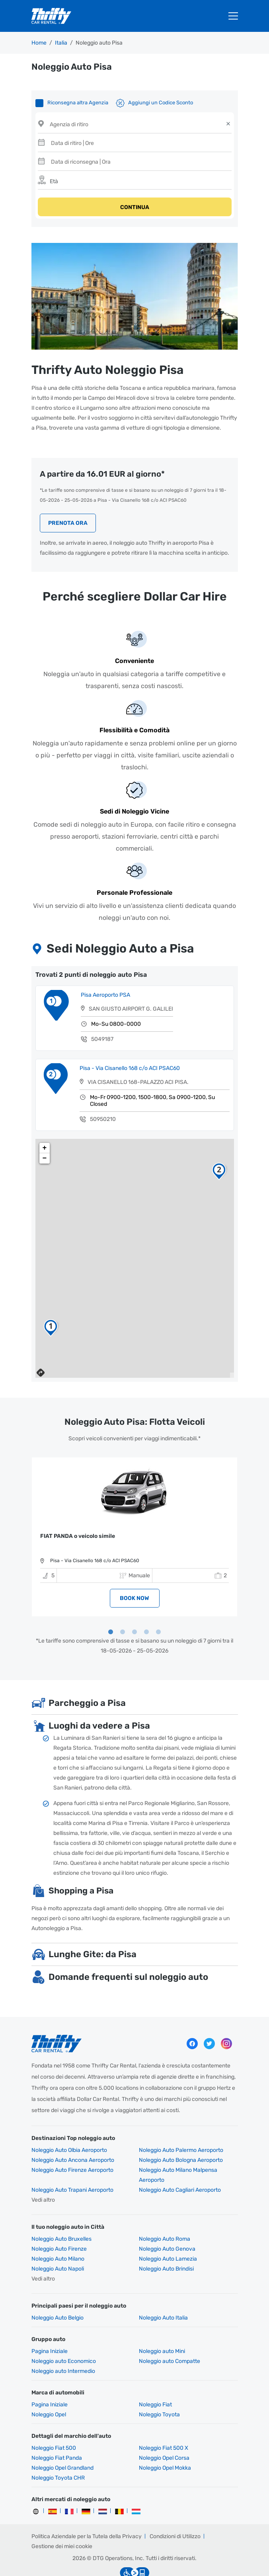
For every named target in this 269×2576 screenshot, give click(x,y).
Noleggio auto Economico (63, 2337)
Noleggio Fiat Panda (56, 2434)
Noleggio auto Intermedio (63, 2347)
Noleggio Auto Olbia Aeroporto (69, 2126)
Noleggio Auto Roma (164, 2215)
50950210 (103, 1095)
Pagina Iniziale (49, 2327)
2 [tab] (123, 1609)
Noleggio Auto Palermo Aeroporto (181, 2126)
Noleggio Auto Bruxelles (61, 2215)
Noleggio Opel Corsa (164, 2434)
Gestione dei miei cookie (61, 2522)
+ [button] (45, 1124)
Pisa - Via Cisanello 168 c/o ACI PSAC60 (130, 1044)
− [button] (45, 1134)
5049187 (102, 1015)
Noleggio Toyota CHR (58, 2454)
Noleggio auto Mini (162, 2327)
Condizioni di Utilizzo (175, 2512)
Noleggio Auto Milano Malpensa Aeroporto (178, 2151)
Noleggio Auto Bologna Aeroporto (181, 2136)
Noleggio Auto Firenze (59, 2225)
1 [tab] (111, 1609)
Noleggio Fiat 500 (53, 2424)
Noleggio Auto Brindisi (166, 2245)
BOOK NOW (134, 1574)
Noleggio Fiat (155, 2381)
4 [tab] (146, 1609)
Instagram (226, 2020)
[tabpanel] (134, 1513)
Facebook (192, 2020)
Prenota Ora (68, 499)
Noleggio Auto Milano (57, 2235)
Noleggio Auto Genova (167, 2225)
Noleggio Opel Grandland (62, 2444)
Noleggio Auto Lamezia (168, 2235)
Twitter (209, 2020)
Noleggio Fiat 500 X (163, 2424)
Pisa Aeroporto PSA (105, 971)
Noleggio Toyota (159, 2391)
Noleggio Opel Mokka (165, 2444)
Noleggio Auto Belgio (57, 2294)
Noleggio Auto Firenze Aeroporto (72, 2146)
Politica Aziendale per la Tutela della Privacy (86, 2512)
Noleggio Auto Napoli (57, 2245)
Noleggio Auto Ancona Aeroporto (72, 2136)
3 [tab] (134, 1609)
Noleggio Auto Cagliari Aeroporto (180, 2166)
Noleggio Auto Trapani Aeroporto (72, 2166)
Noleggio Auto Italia (163, 2294)
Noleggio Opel (48, 2391)
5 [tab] (158, 1609)
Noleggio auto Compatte (169, 2337)
